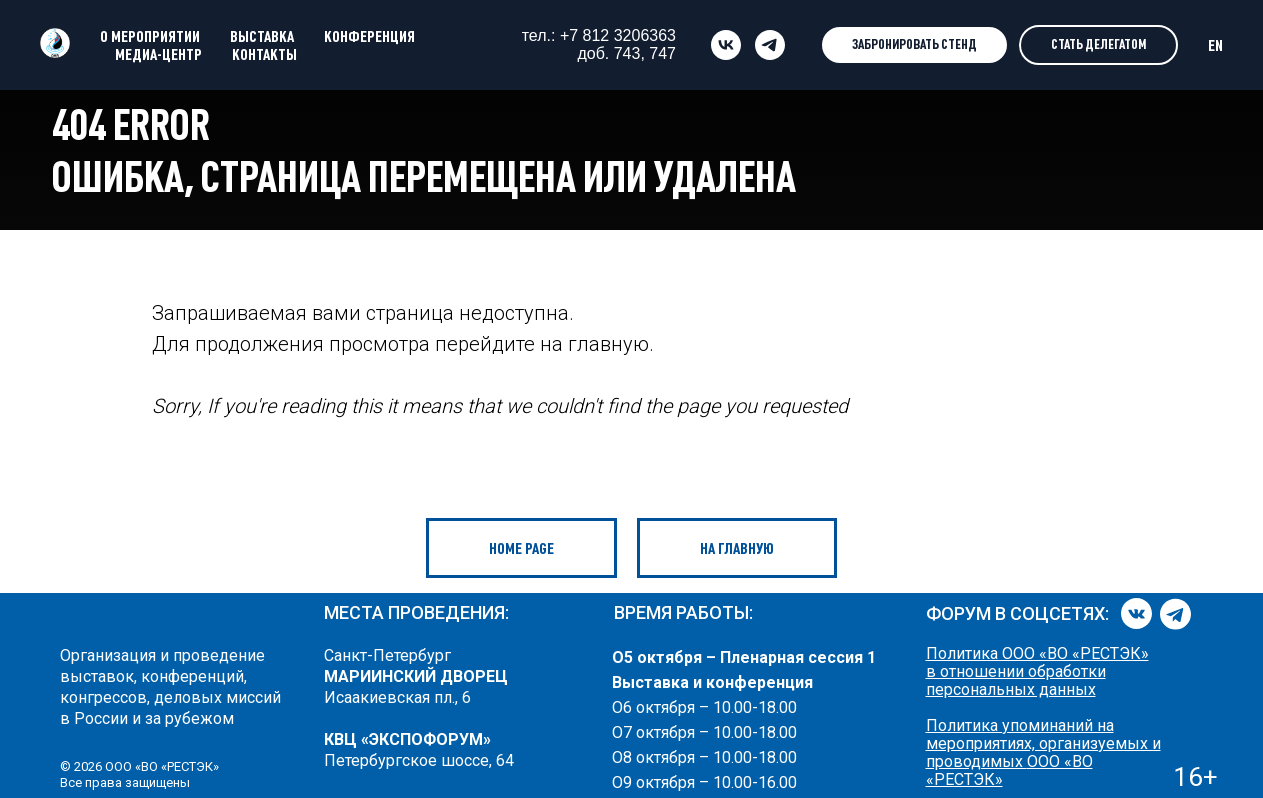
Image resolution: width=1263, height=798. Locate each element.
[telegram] (770, 45)
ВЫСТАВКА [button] (262, 36)
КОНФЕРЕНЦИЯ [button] (369, 36)
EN (1215, 45)
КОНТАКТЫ (264, 54)
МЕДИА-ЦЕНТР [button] (158, 54)
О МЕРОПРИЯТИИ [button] (150, 36)
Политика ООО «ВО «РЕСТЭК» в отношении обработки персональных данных (1037, 671)
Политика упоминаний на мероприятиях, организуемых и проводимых (1043, 743)
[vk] (726, 45)
